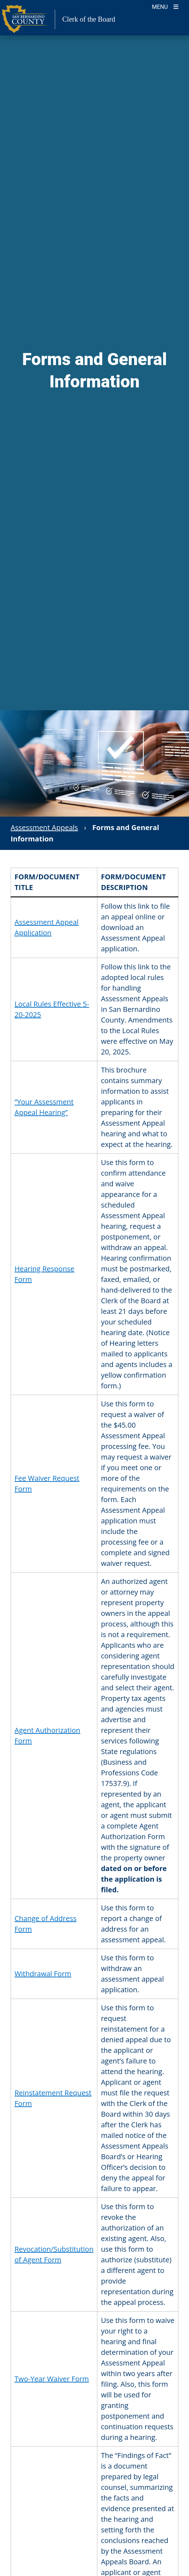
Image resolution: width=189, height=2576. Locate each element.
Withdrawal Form (43, 1973)
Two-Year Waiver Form (52, 2379)
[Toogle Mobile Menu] (165, 6)
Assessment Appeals (44, 827)
